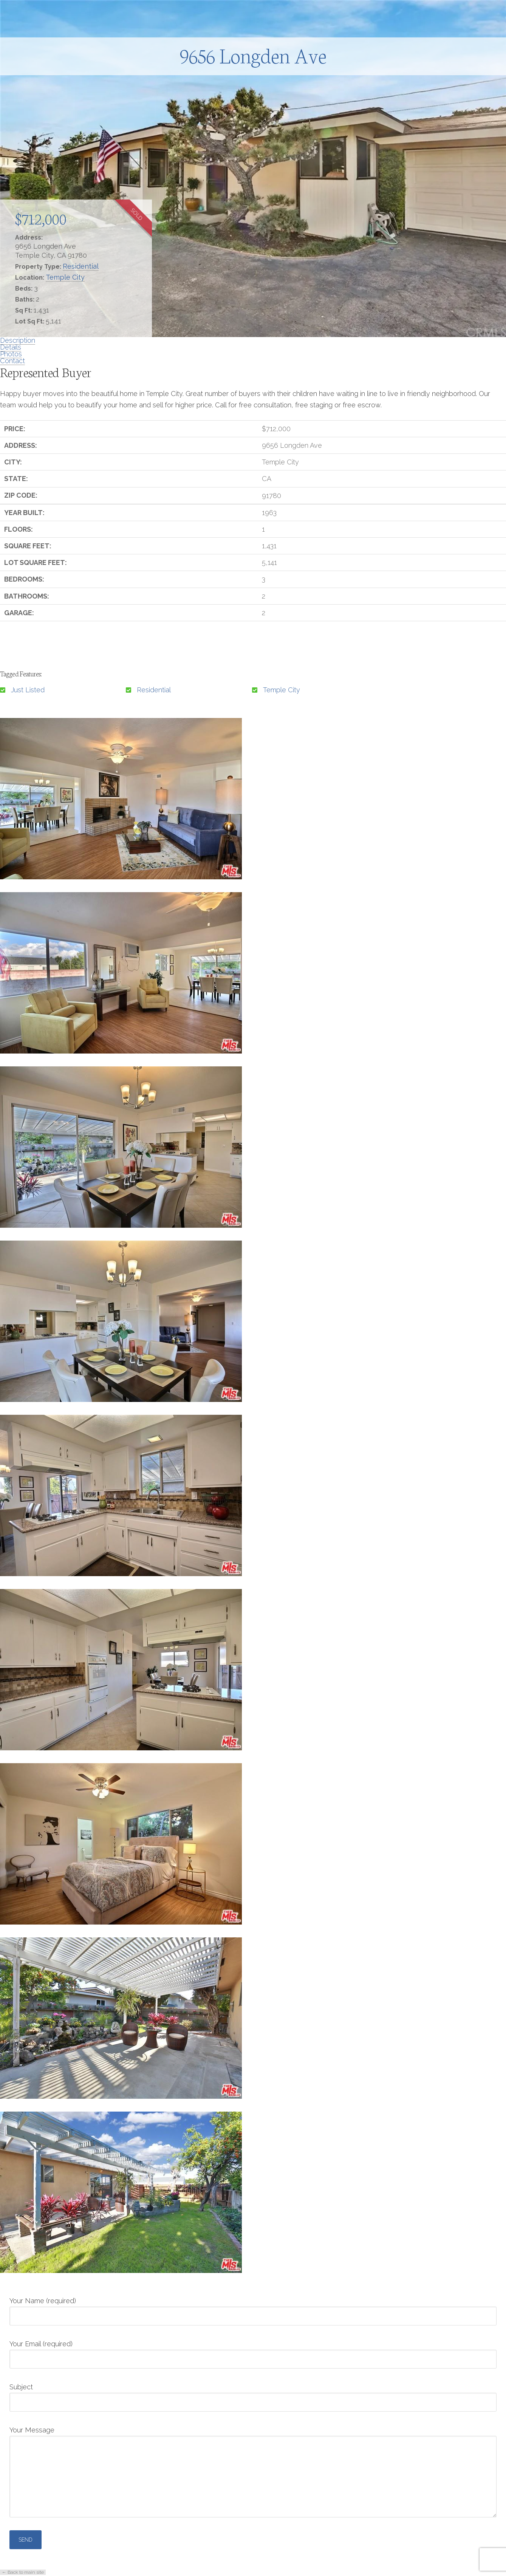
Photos (11, 354)
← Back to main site (23, 2572)
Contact (12, 361)
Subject (253, 2395)
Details (10, 347)
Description (17, 340)
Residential (81, 266)
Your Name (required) (253, 2309)
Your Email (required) (253, 2352)
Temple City (65, 277)
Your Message (253, 2435)
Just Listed (28, 690)
